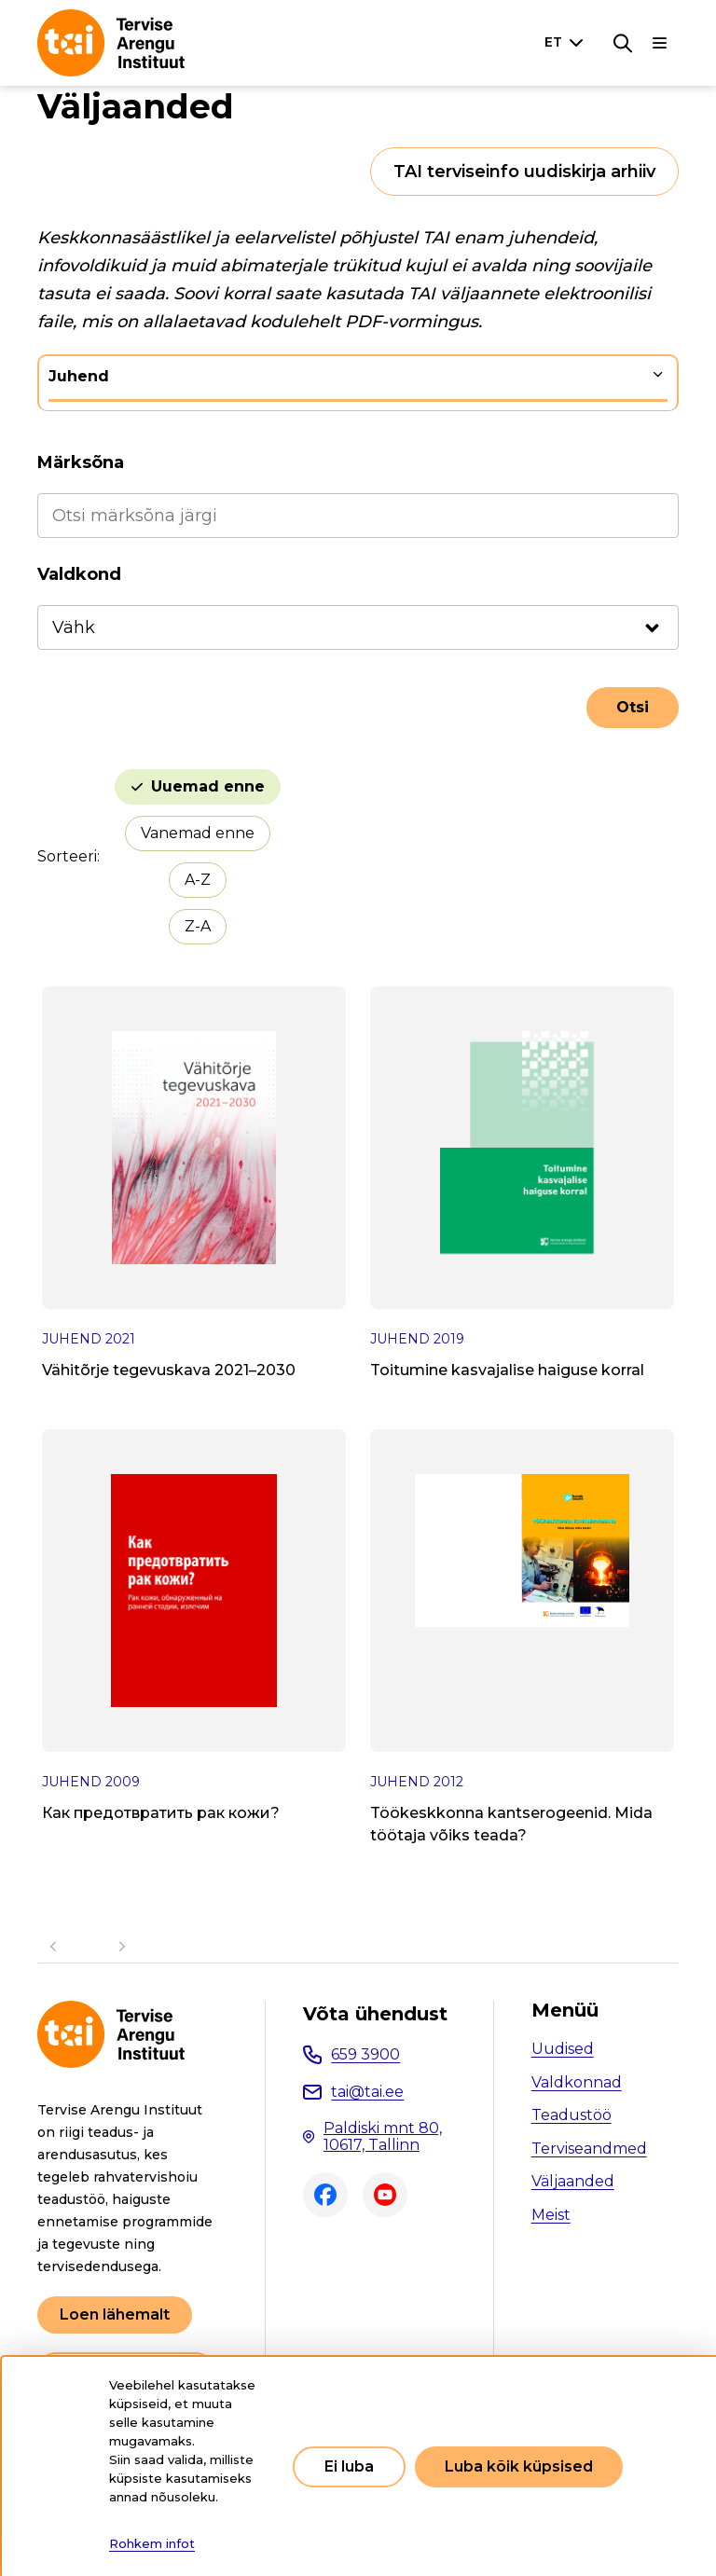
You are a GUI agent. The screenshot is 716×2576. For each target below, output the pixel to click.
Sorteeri (67, 856)
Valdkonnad (576, 2082)
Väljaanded (572, 2181)
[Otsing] (622, 43)
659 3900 (365, 2054)
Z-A (198, 926)
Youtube (385, 2194)
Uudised (562, 2049)
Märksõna (80, 462)
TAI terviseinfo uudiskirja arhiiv (524, 171)
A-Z (198, 880)
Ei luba (349, 2466)
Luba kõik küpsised (519, 2466)
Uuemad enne (208, 786)
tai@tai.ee (367, 2092)
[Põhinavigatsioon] (660, 43)
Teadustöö (571, 2115)
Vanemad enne (198, 833)
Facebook (325, 2194)
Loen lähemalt (115, 2314)
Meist (551, 2215)
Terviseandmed (589, 2148)
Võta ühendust (375, 2014)
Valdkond (79, 574)
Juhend (78, 376)
